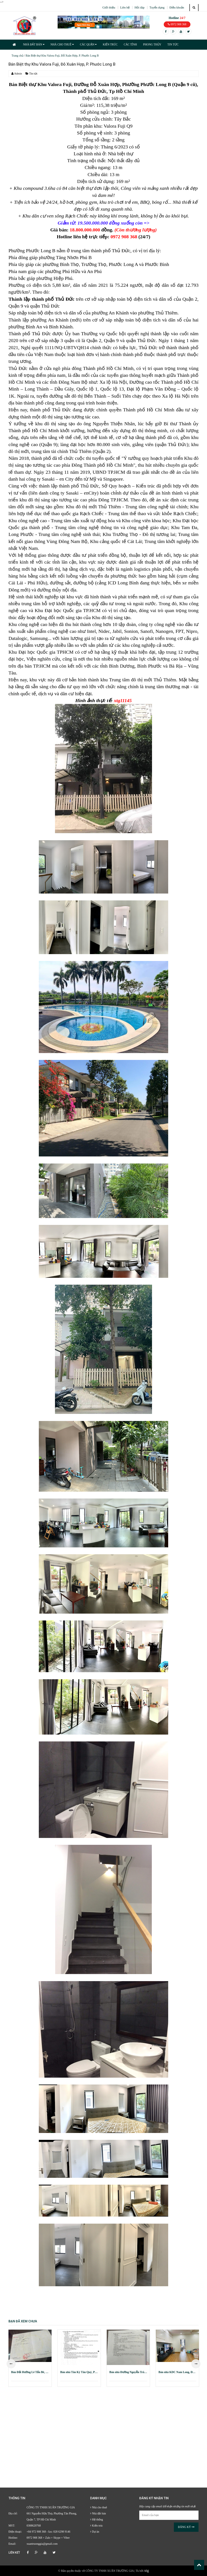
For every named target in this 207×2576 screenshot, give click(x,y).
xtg (146, 2571)
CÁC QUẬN (88, 44)
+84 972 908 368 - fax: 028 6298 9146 (48, 2531)
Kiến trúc (96, 2525)
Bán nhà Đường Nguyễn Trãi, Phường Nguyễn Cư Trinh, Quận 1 (128, 2372)
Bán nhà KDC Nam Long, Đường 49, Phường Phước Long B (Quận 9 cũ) (177, 2372)
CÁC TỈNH (130, 44)
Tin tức (31, 73)
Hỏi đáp (139, 7)
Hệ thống (96, 2519)
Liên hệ (125, 7)
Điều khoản (176, 7)
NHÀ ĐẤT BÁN (33, 44)
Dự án (94, 2531)
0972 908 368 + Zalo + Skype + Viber (48, 2537)
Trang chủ (17, 55)
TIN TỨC (172, 44)
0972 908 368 (177, 24)
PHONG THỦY (152, 44)
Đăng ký (186, 2527)
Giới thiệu (108, 7)
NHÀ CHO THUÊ (62, 44)
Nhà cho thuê (98, 2507)
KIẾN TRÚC (110, 44)
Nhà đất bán (98, 2513)
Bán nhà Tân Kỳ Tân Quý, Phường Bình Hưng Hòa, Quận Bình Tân (79, 2372)
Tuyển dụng (156, 7)
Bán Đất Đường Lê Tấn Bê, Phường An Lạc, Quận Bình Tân (30, 2372)
